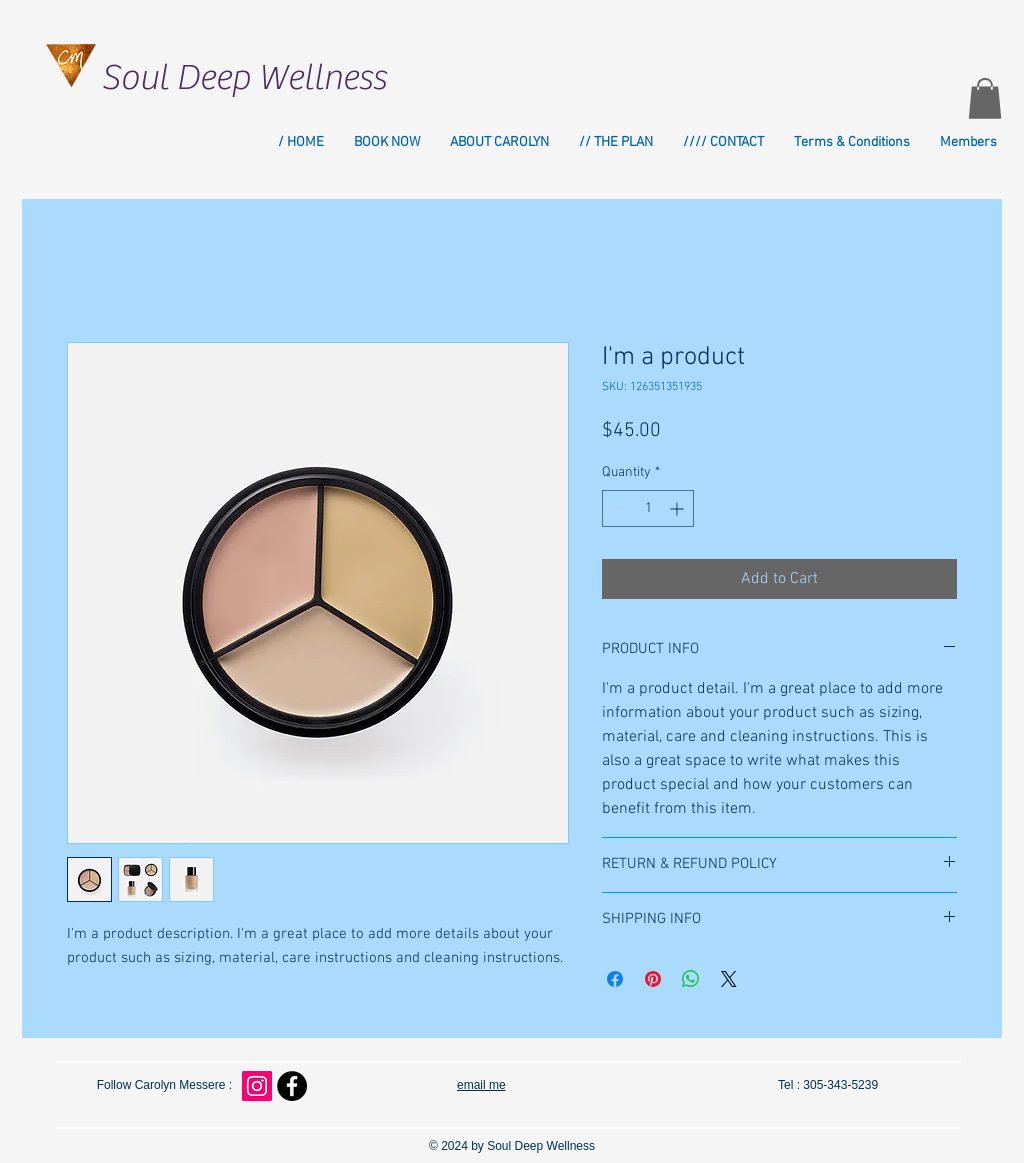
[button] (985, 98)
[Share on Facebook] (615, 979)
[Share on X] (729, 979)
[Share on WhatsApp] (691, 979)
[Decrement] (617, 508)
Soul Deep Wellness (243, 78)
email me (481, 1085)
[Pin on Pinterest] (653, 979)
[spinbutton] (648, 508)
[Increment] (678, 508)
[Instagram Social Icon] (257, 1086)
